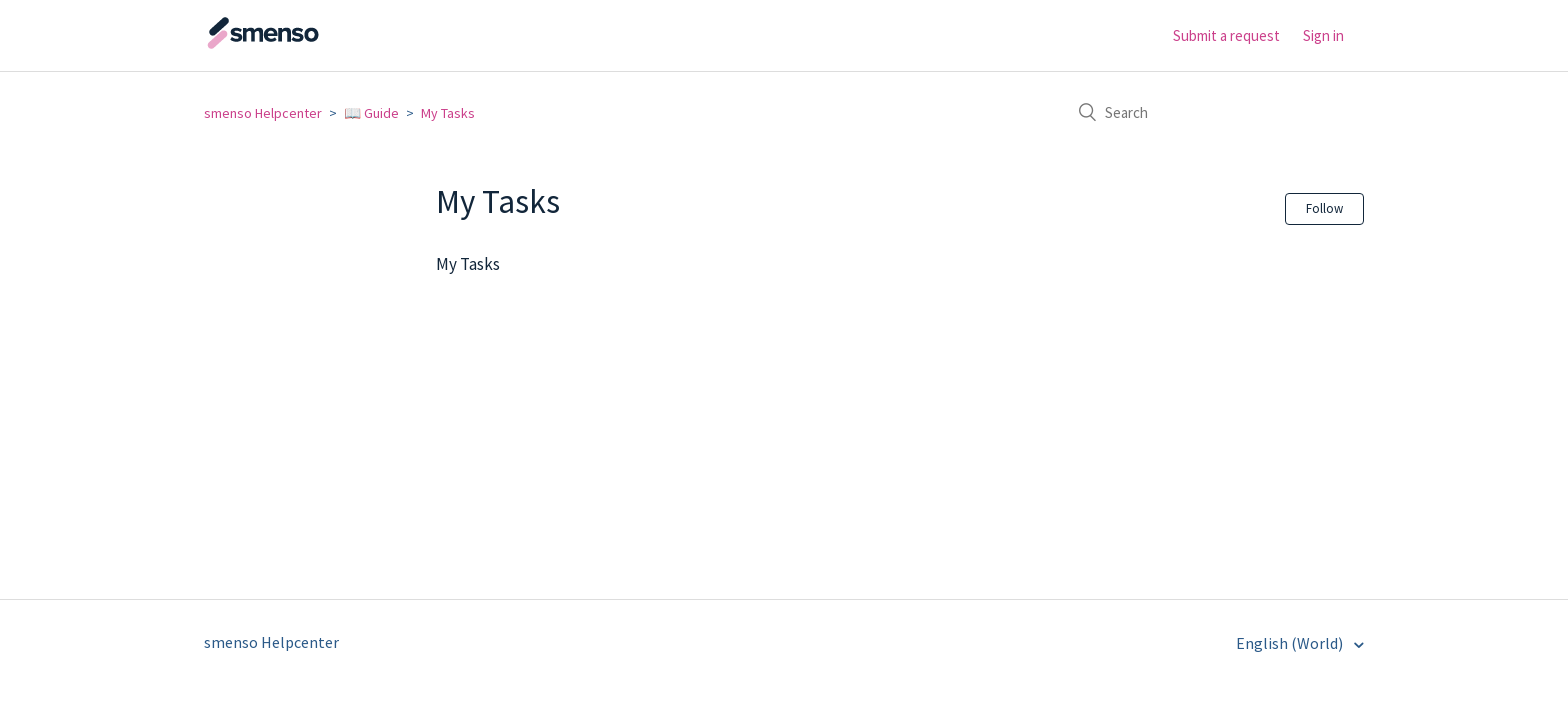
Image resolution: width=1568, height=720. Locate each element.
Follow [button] (1324, 208)
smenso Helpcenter (263, 113)
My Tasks (448, 113)
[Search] (1214, 112)
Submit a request (1226, 35)
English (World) (1291, 643)
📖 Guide (371, 113)
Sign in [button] (1323, 35)
